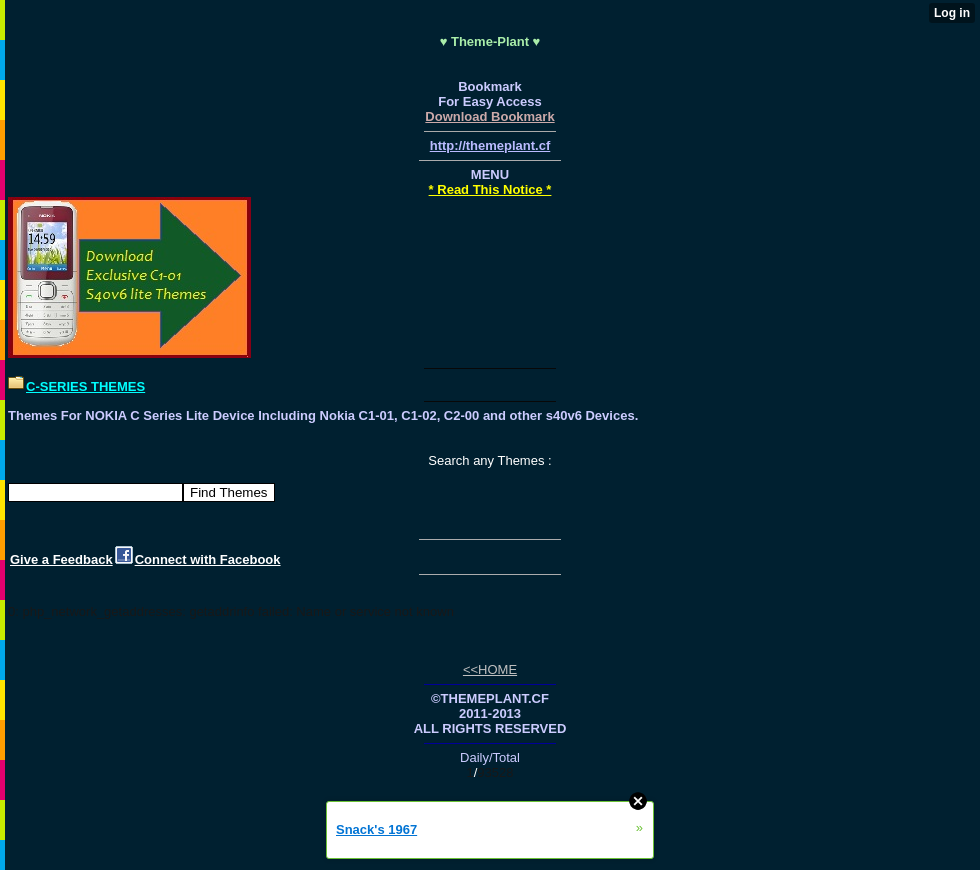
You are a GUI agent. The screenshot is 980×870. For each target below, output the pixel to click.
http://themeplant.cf (490, 145)
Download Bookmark (489, 116)
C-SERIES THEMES (85, 386)
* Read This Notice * (490, 189)
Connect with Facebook (208, 559)
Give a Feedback (61, 559)
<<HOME (490, 669)
